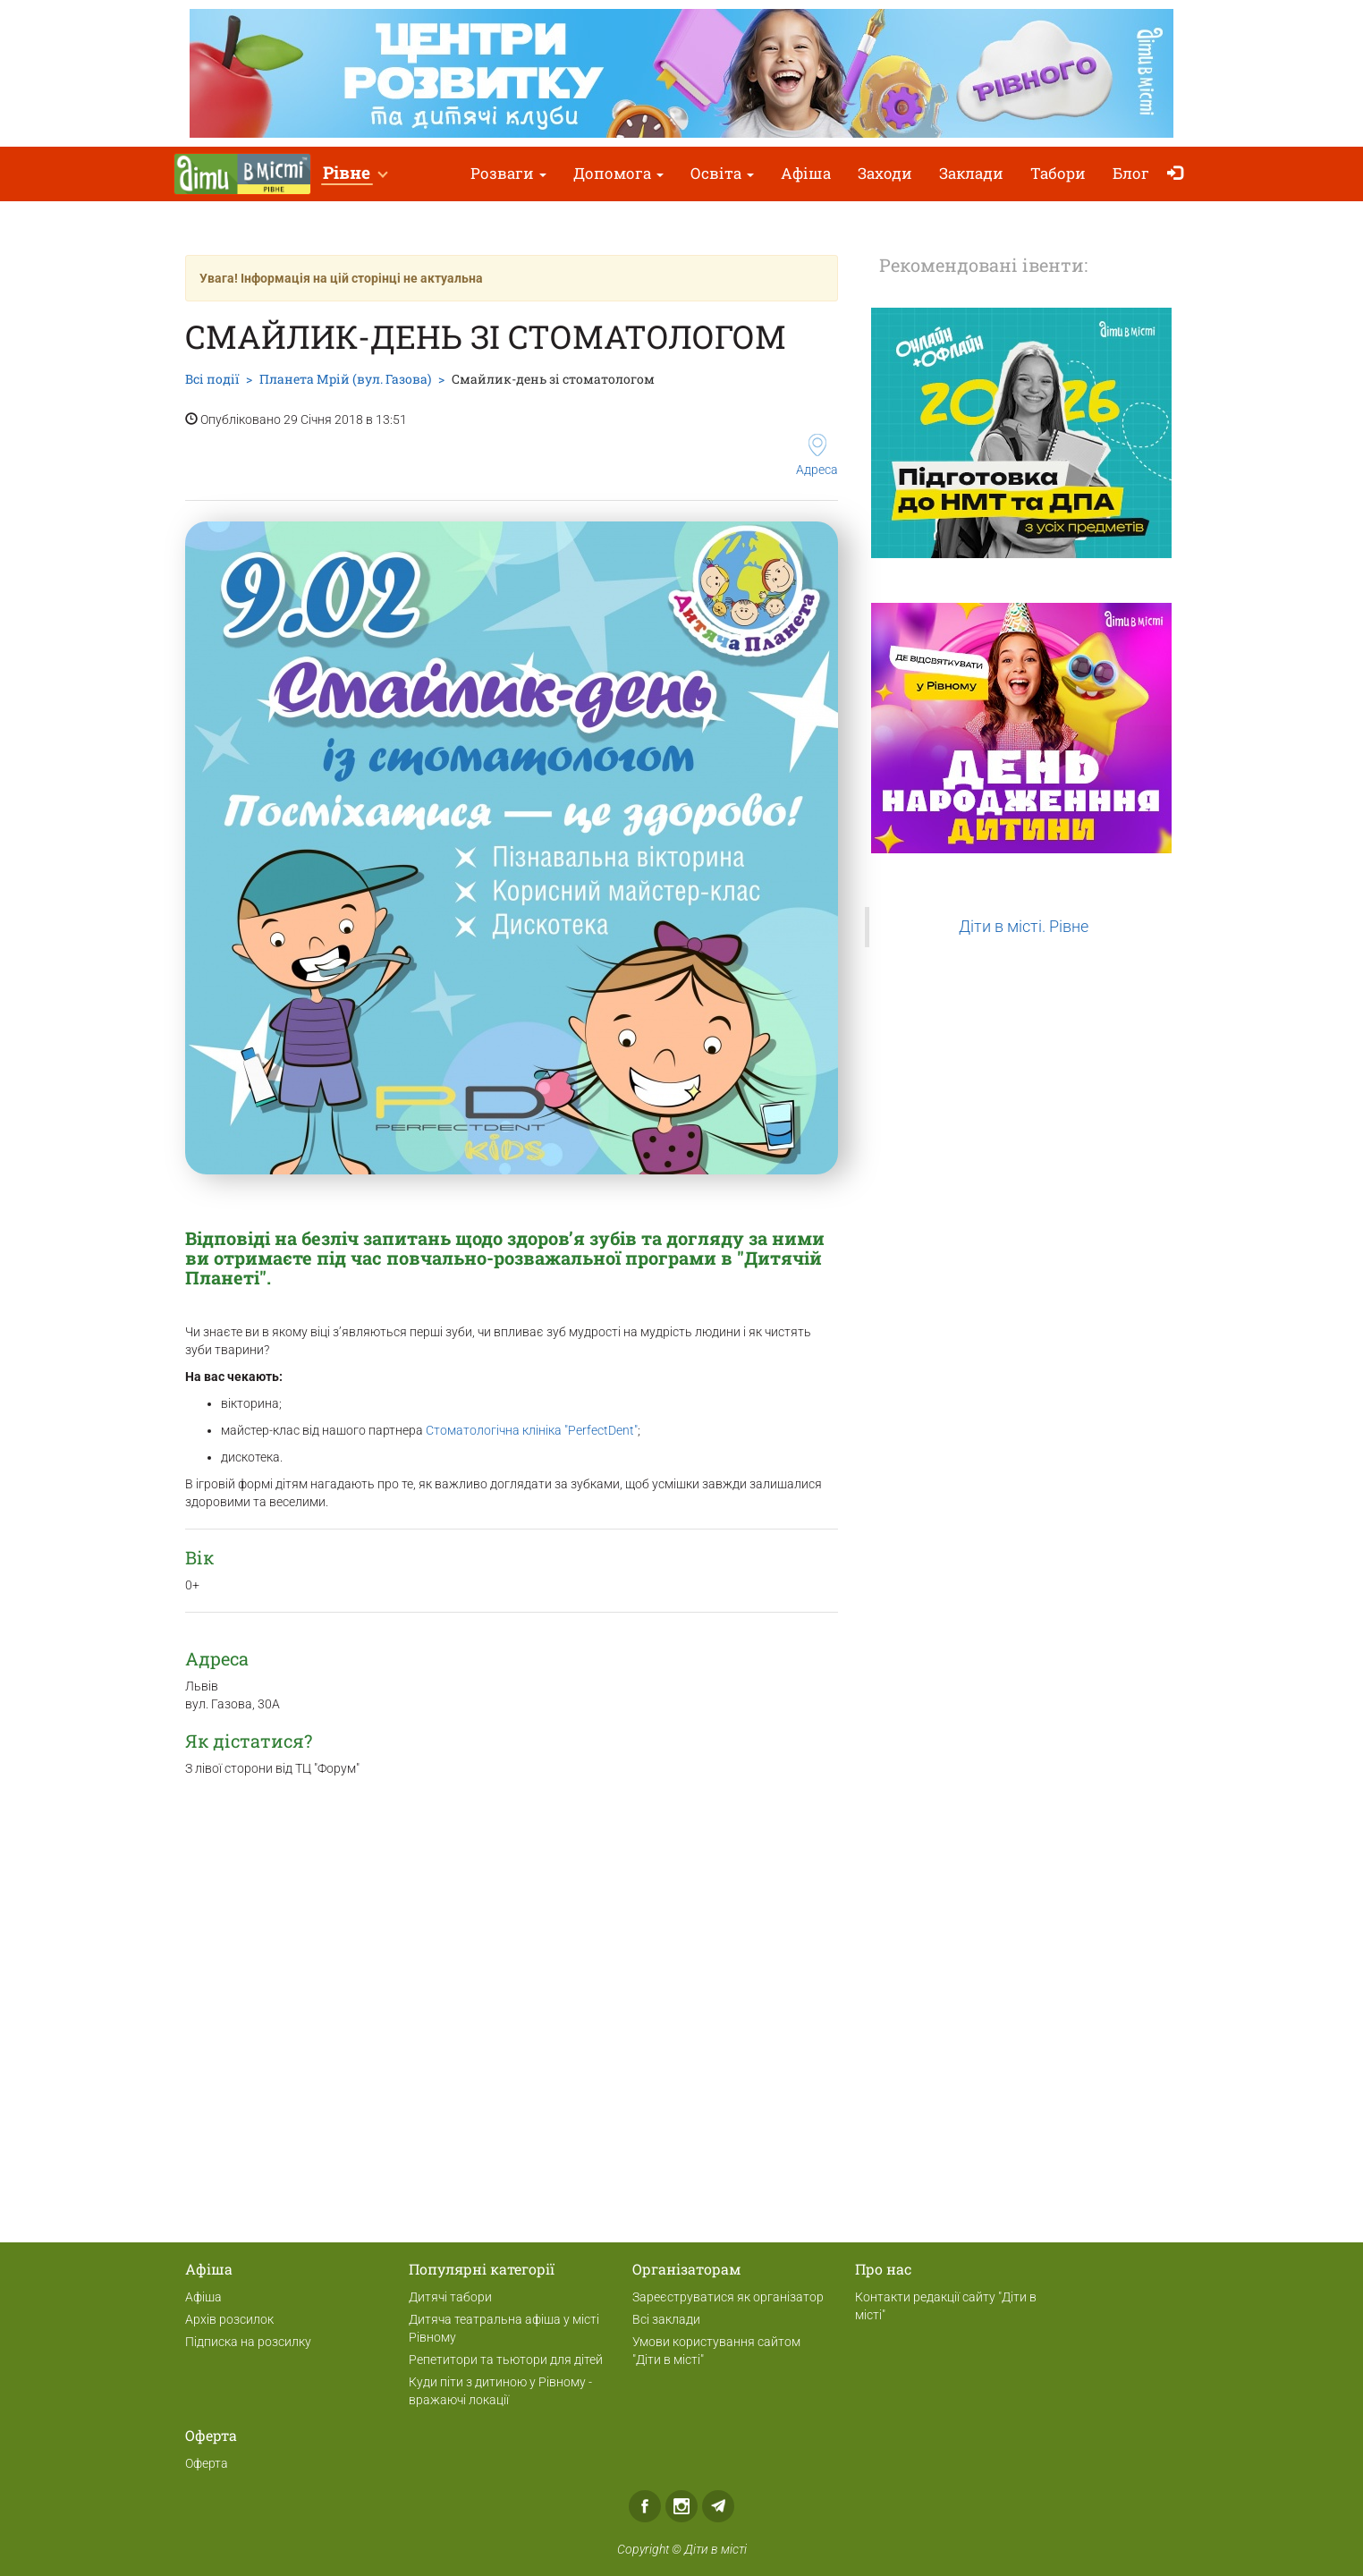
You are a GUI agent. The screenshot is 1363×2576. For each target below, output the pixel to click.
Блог (1131, 173)
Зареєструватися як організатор (728, 2297)
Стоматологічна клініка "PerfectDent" (532, 1430)
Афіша (806, 173)
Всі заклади (666, 2319)
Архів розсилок (229, 2319)
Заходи (885, 173)
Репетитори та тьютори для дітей (506, 2359)
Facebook (645, 2506)
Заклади (971, 173)
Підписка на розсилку (248, 2341)
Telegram (718, 2506)
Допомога (618, 173)
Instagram (681, 2506)
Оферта (206, 2463)
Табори (1058, 173)
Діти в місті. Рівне (1023, 927)
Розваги (508, 173)
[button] (354, 173)
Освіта (722, 173)
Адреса (817, 455)
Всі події (212, 378)
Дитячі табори (450, 2297)
